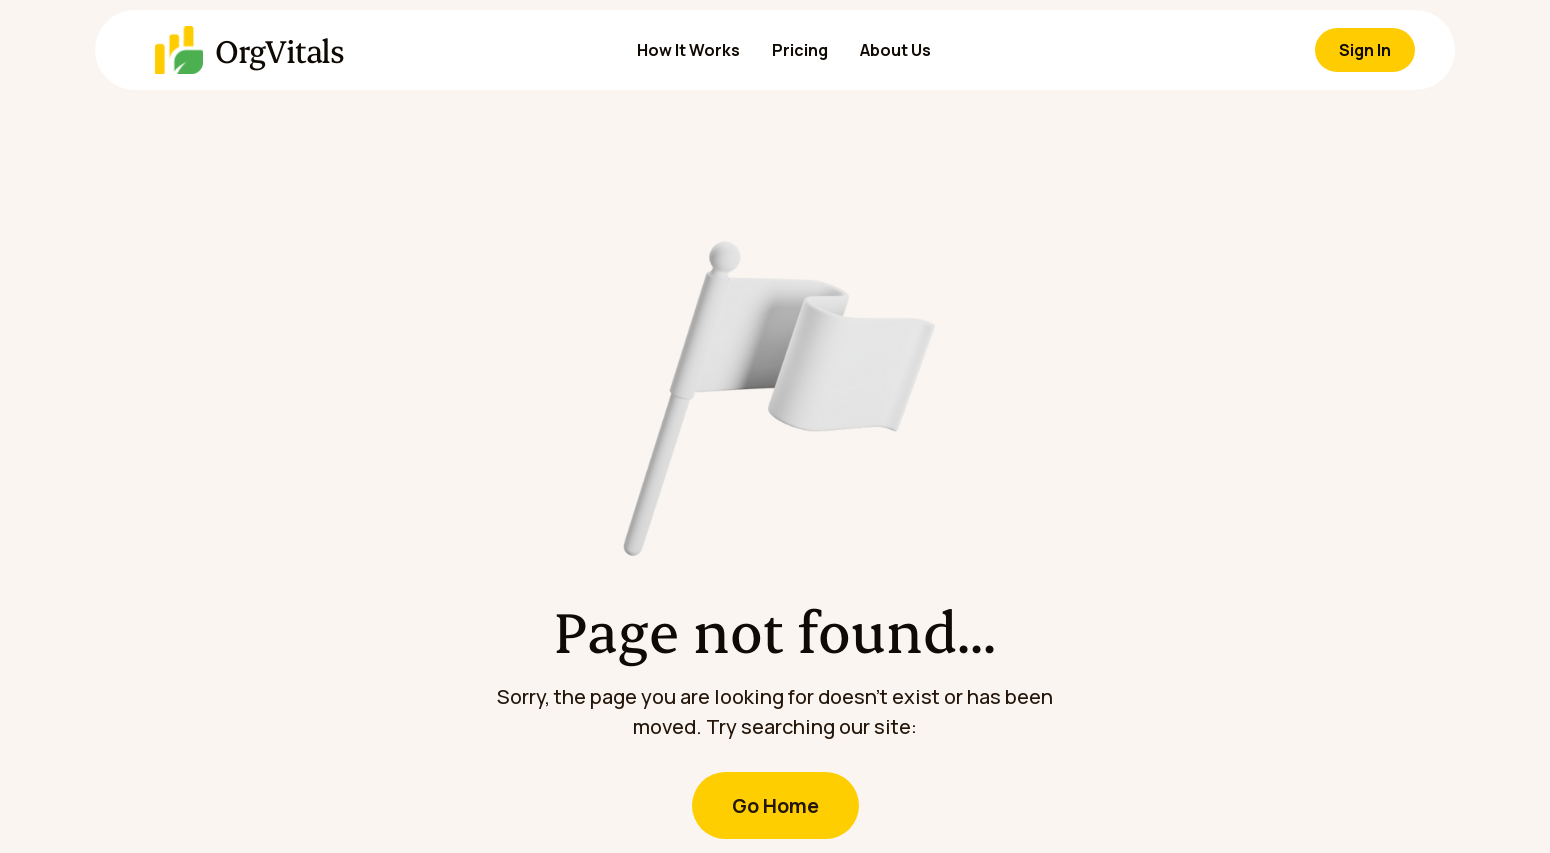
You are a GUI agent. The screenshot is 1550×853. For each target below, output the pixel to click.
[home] (210, 50)
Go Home (775, 805)
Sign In (1365, 50)
